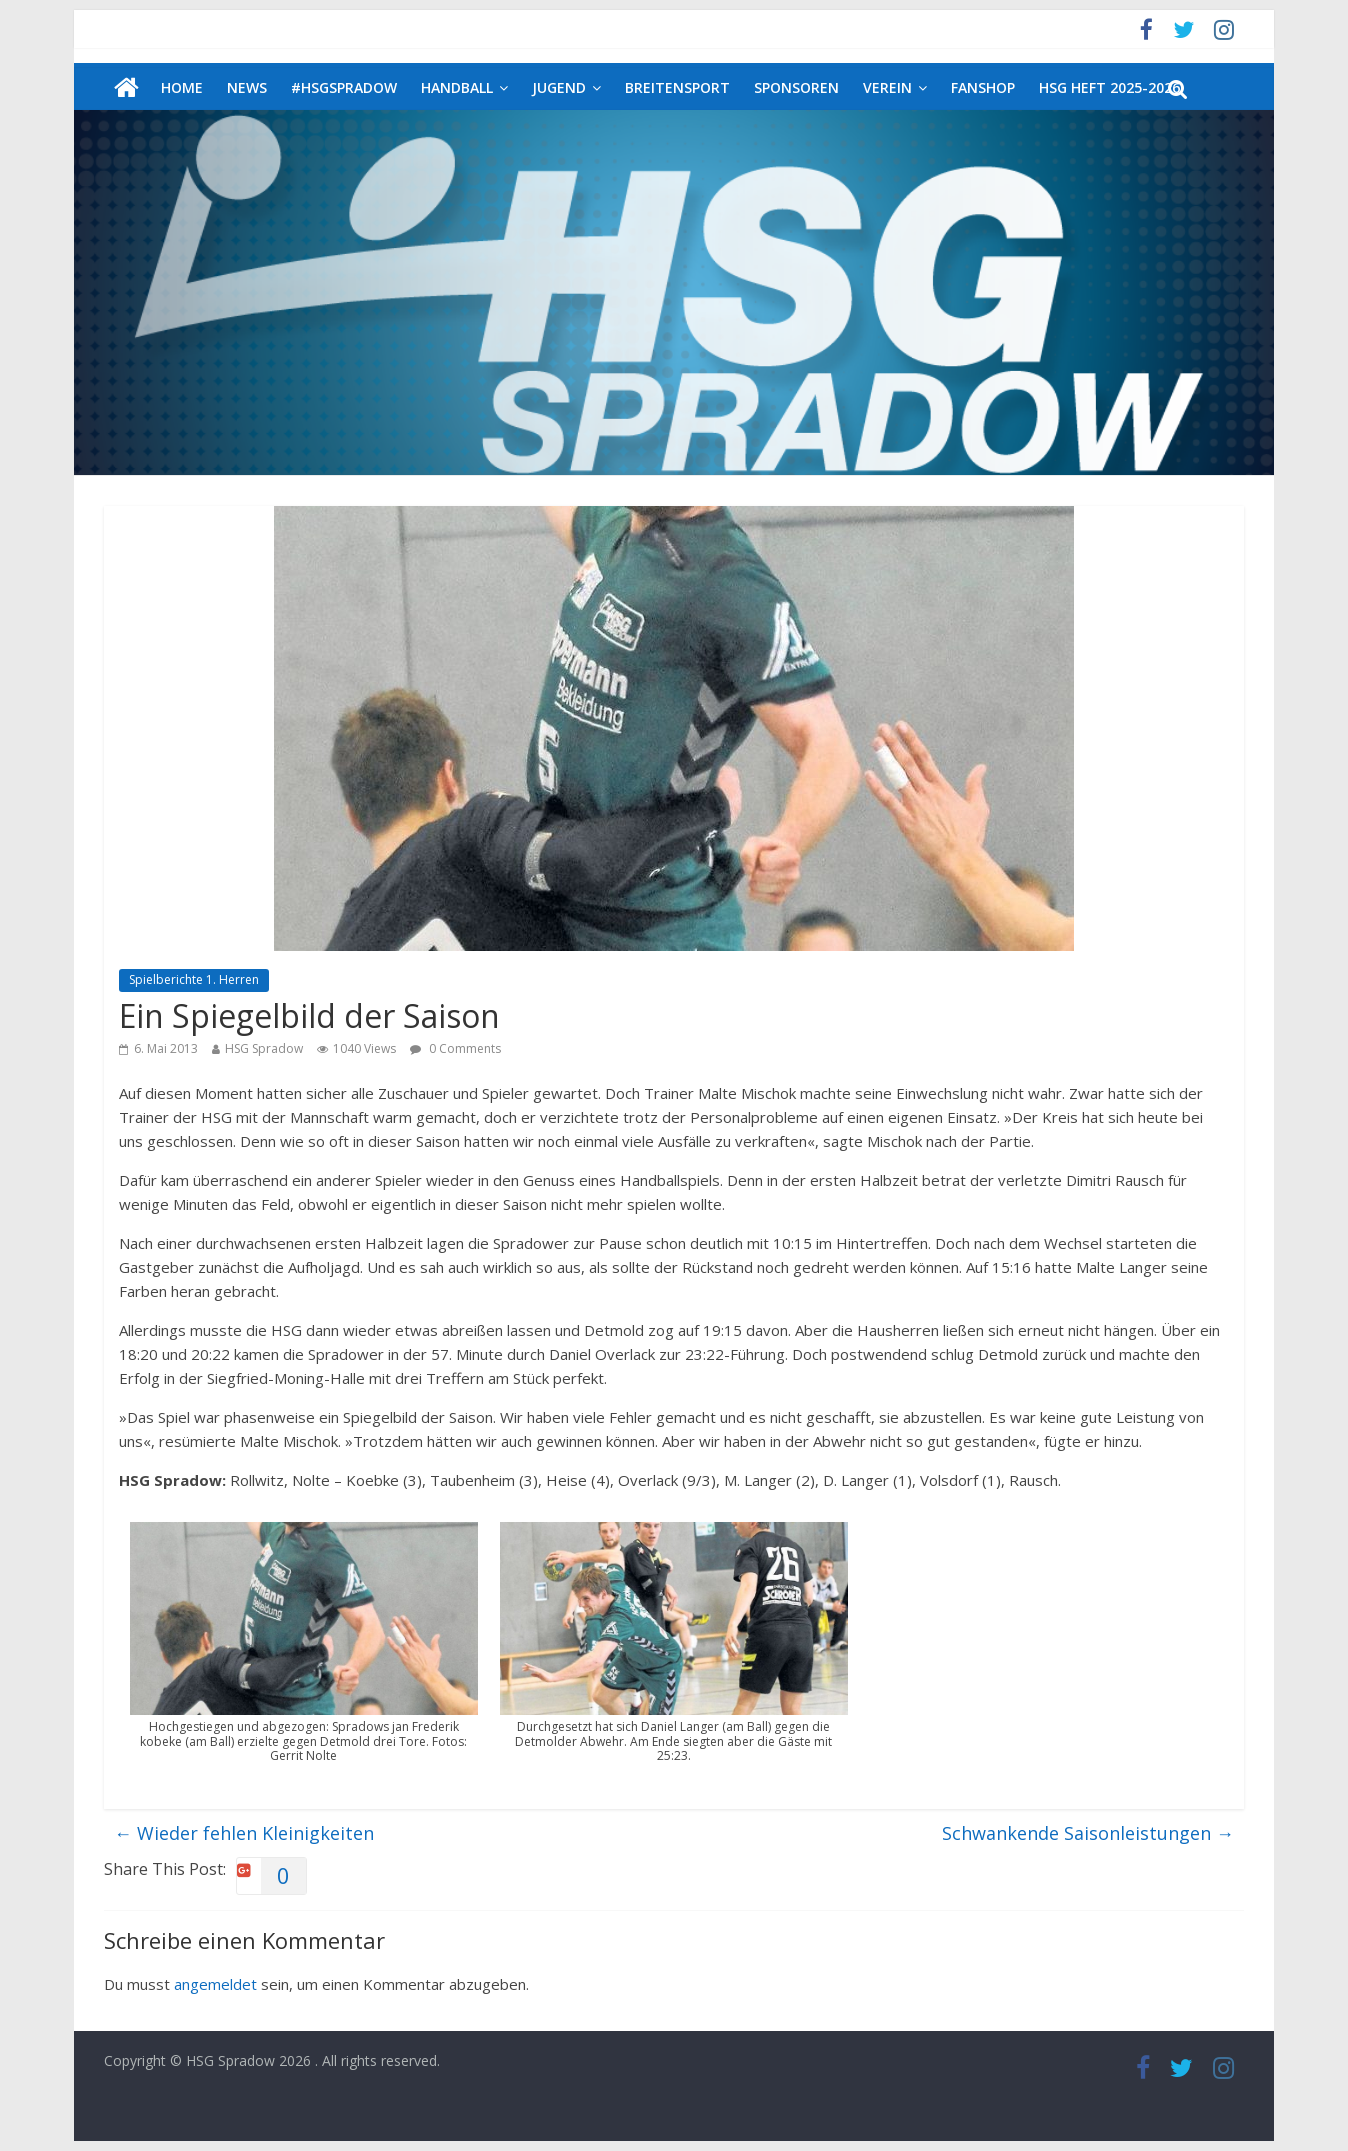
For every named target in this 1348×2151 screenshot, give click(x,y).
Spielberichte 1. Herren (194, 979)
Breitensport (677, 87)
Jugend (559, 87)
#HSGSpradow (344, 87)
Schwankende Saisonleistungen (1088, 1833)
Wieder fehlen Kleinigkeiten (244, 1833)
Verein (887, 87)
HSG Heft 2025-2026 (1109, 87)
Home (182, 87)
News (247, 87)
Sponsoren (796, 87)
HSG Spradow (264, 1048)
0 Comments (455, 1048)
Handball (457, 87)
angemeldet (215, 1984)
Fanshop (983, 87)
